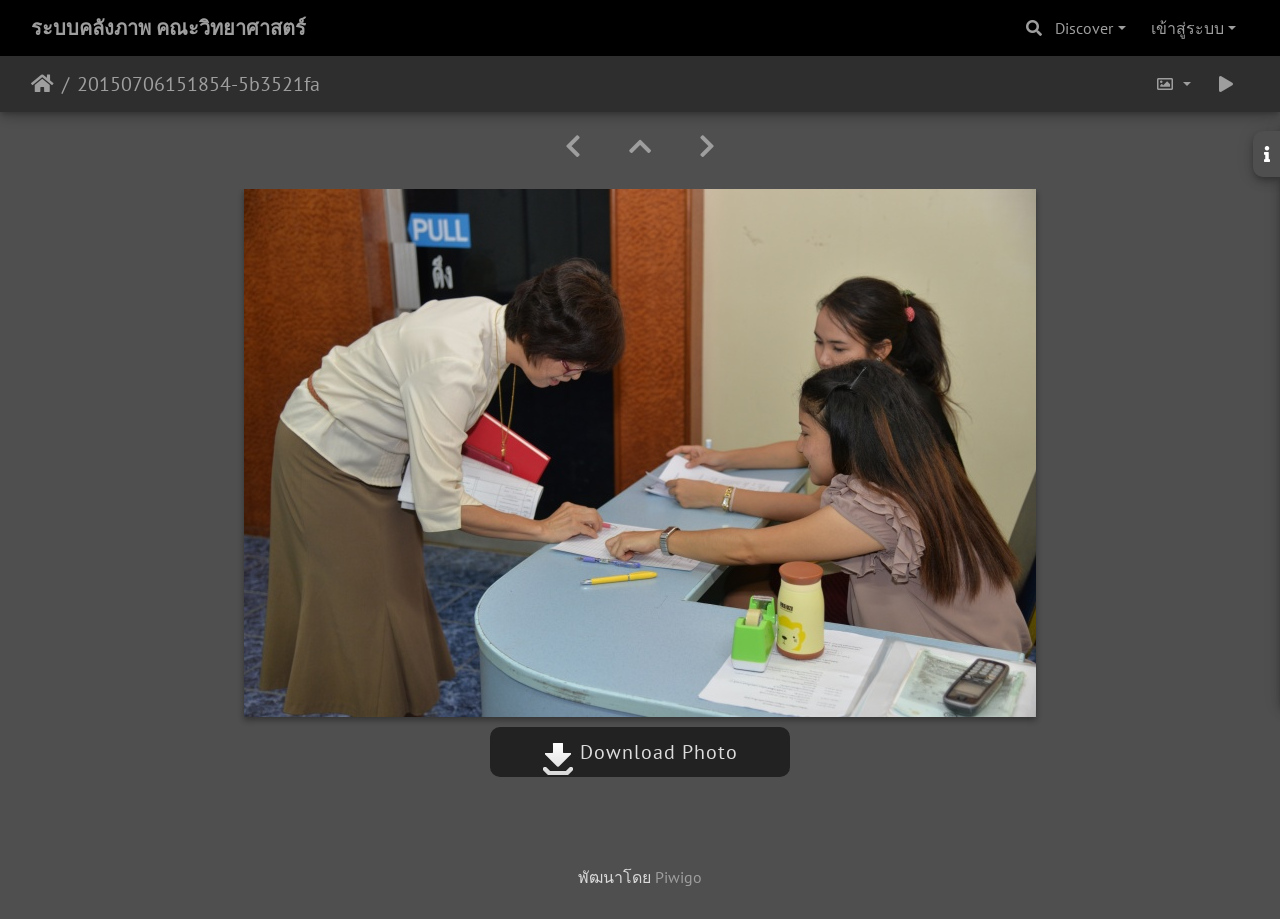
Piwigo (678, 877)
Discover (1084, 28)
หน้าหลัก (42, 84)
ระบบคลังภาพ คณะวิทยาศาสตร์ (168, 28)
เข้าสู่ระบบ (1187, 28)
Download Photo (640, 752)
